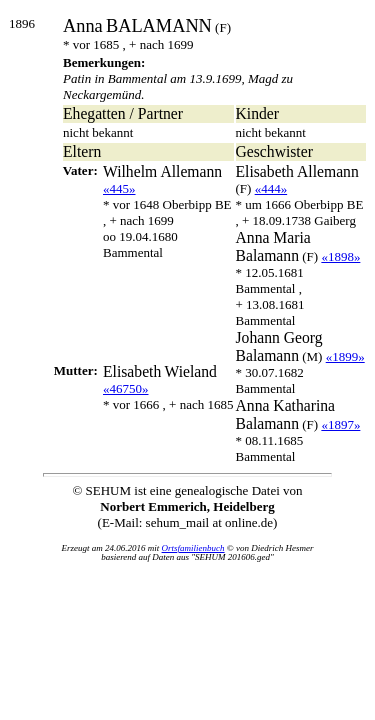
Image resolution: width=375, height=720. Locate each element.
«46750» (126, 388)
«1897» (340, 424)
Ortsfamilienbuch (193, 548)
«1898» (340, 256)
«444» (271, 188)
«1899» (345, 356)
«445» (119, 188)
